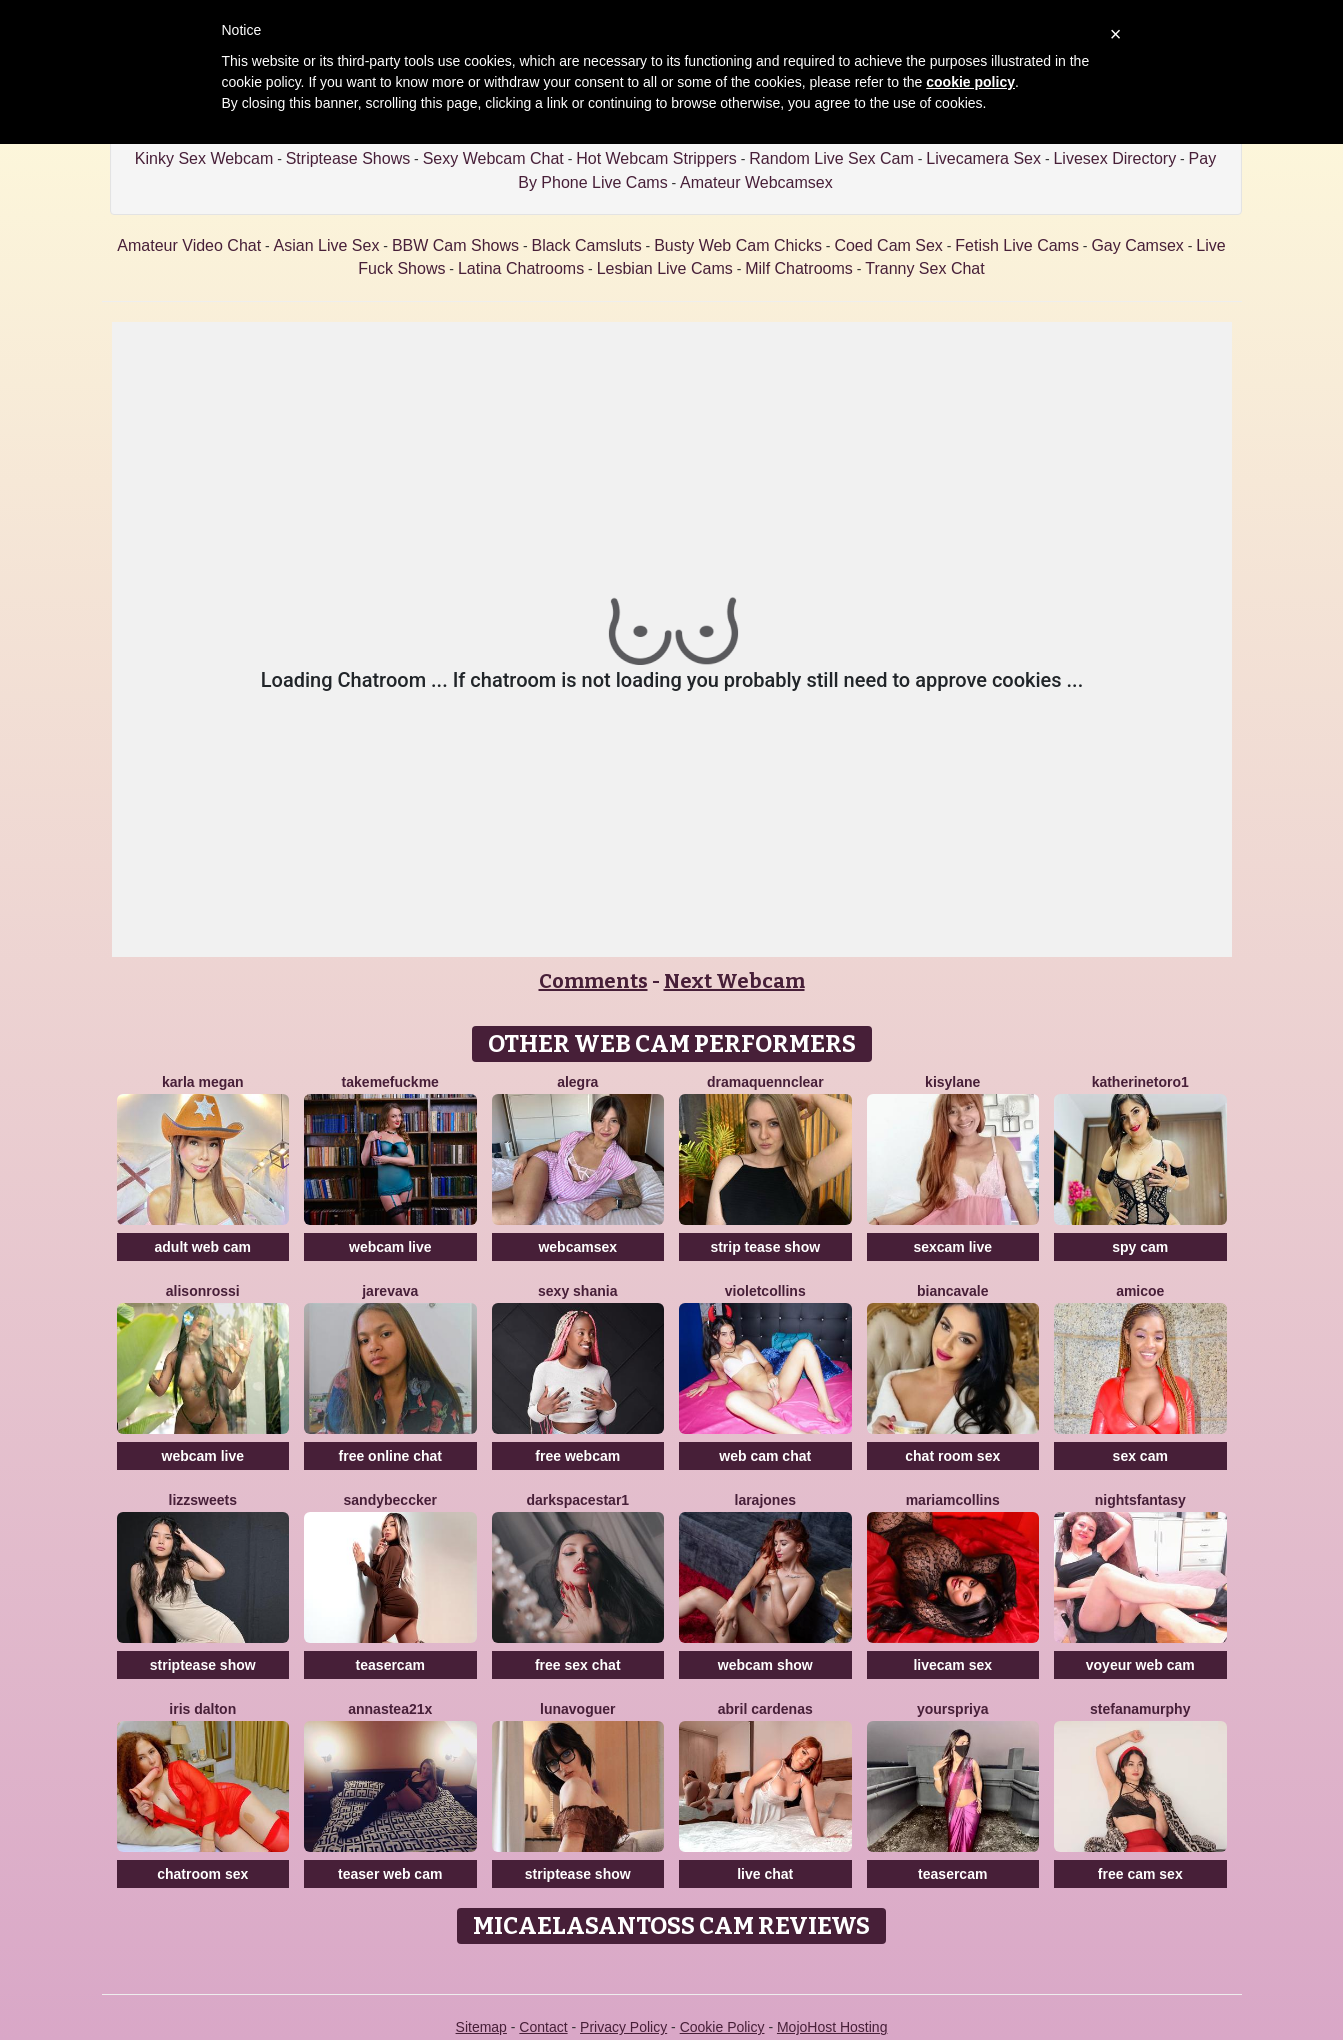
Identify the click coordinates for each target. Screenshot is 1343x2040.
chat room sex (952, 1456)
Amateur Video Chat (189, 245)
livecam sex (952, 1665)
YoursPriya (953, 1709)
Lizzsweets (203, 1500)
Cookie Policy (722, 2027)
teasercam (390, 1665)
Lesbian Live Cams (665, 268)
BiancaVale (953, 1291)
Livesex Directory (1114, 158)
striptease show (203, 1665)
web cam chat (765, 1456)
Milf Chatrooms (799, 268)
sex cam (1140, 1456)
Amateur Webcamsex (756, 182)
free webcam (577, 1456)
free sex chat (578, 1665)
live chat (765, 1874)
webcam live (390, 1247)
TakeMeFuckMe (390, 1082)
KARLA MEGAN (203, 1082)
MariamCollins (953, 1500)
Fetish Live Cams (1017, 245)
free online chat (390, 1456)
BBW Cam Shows (455, 245)
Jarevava (390, 1291)
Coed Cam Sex (888, 245)
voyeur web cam (1140, 1665)
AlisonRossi (203, 1291)
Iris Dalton (202, 1709)
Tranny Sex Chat (924, 268)
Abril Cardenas (765, 1709)
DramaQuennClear (765, 1082)
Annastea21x (390, 1709)
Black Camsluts (586, 245)
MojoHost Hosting (832, 2027)
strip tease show (765, 1247)
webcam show (765, 1665)
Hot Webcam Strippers (656, 158)
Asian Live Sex (327, 245)
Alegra (577, 1082)
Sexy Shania (577, 1291)
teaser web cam (390, 1874)
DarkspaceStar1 (577, 1500)
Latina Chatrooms (521, 268)
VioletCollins (765, 1291)
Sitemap (481, 2027)
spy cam (1140, 1247)
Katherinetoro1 (1140, 1082)
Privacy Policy (623, 2027)
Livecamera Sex (983, 158)
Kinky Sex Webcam (204, 158)
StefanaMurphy (1140, 1709)
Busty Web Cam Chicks (738, 245)
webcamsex (577, 1247)
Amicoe (1140, 1291)
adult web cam (203, 1247)
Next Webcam (734, 981)
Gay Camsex (1137, 245)
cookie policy (970, 82)
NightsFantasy (1140, 1500)
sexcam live (952, 1247)
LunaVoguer (577, 1709)
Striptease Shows (348, 158)
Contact (543, 2027)
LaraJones (765, 1500)
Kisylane (952, 1082)
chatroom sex (202, 1874)
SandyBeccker (390, 1500)
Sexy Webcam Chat (493, 158)
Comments (593, 981)
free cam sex (1140, 1874)
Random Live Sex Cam (831, 158)
